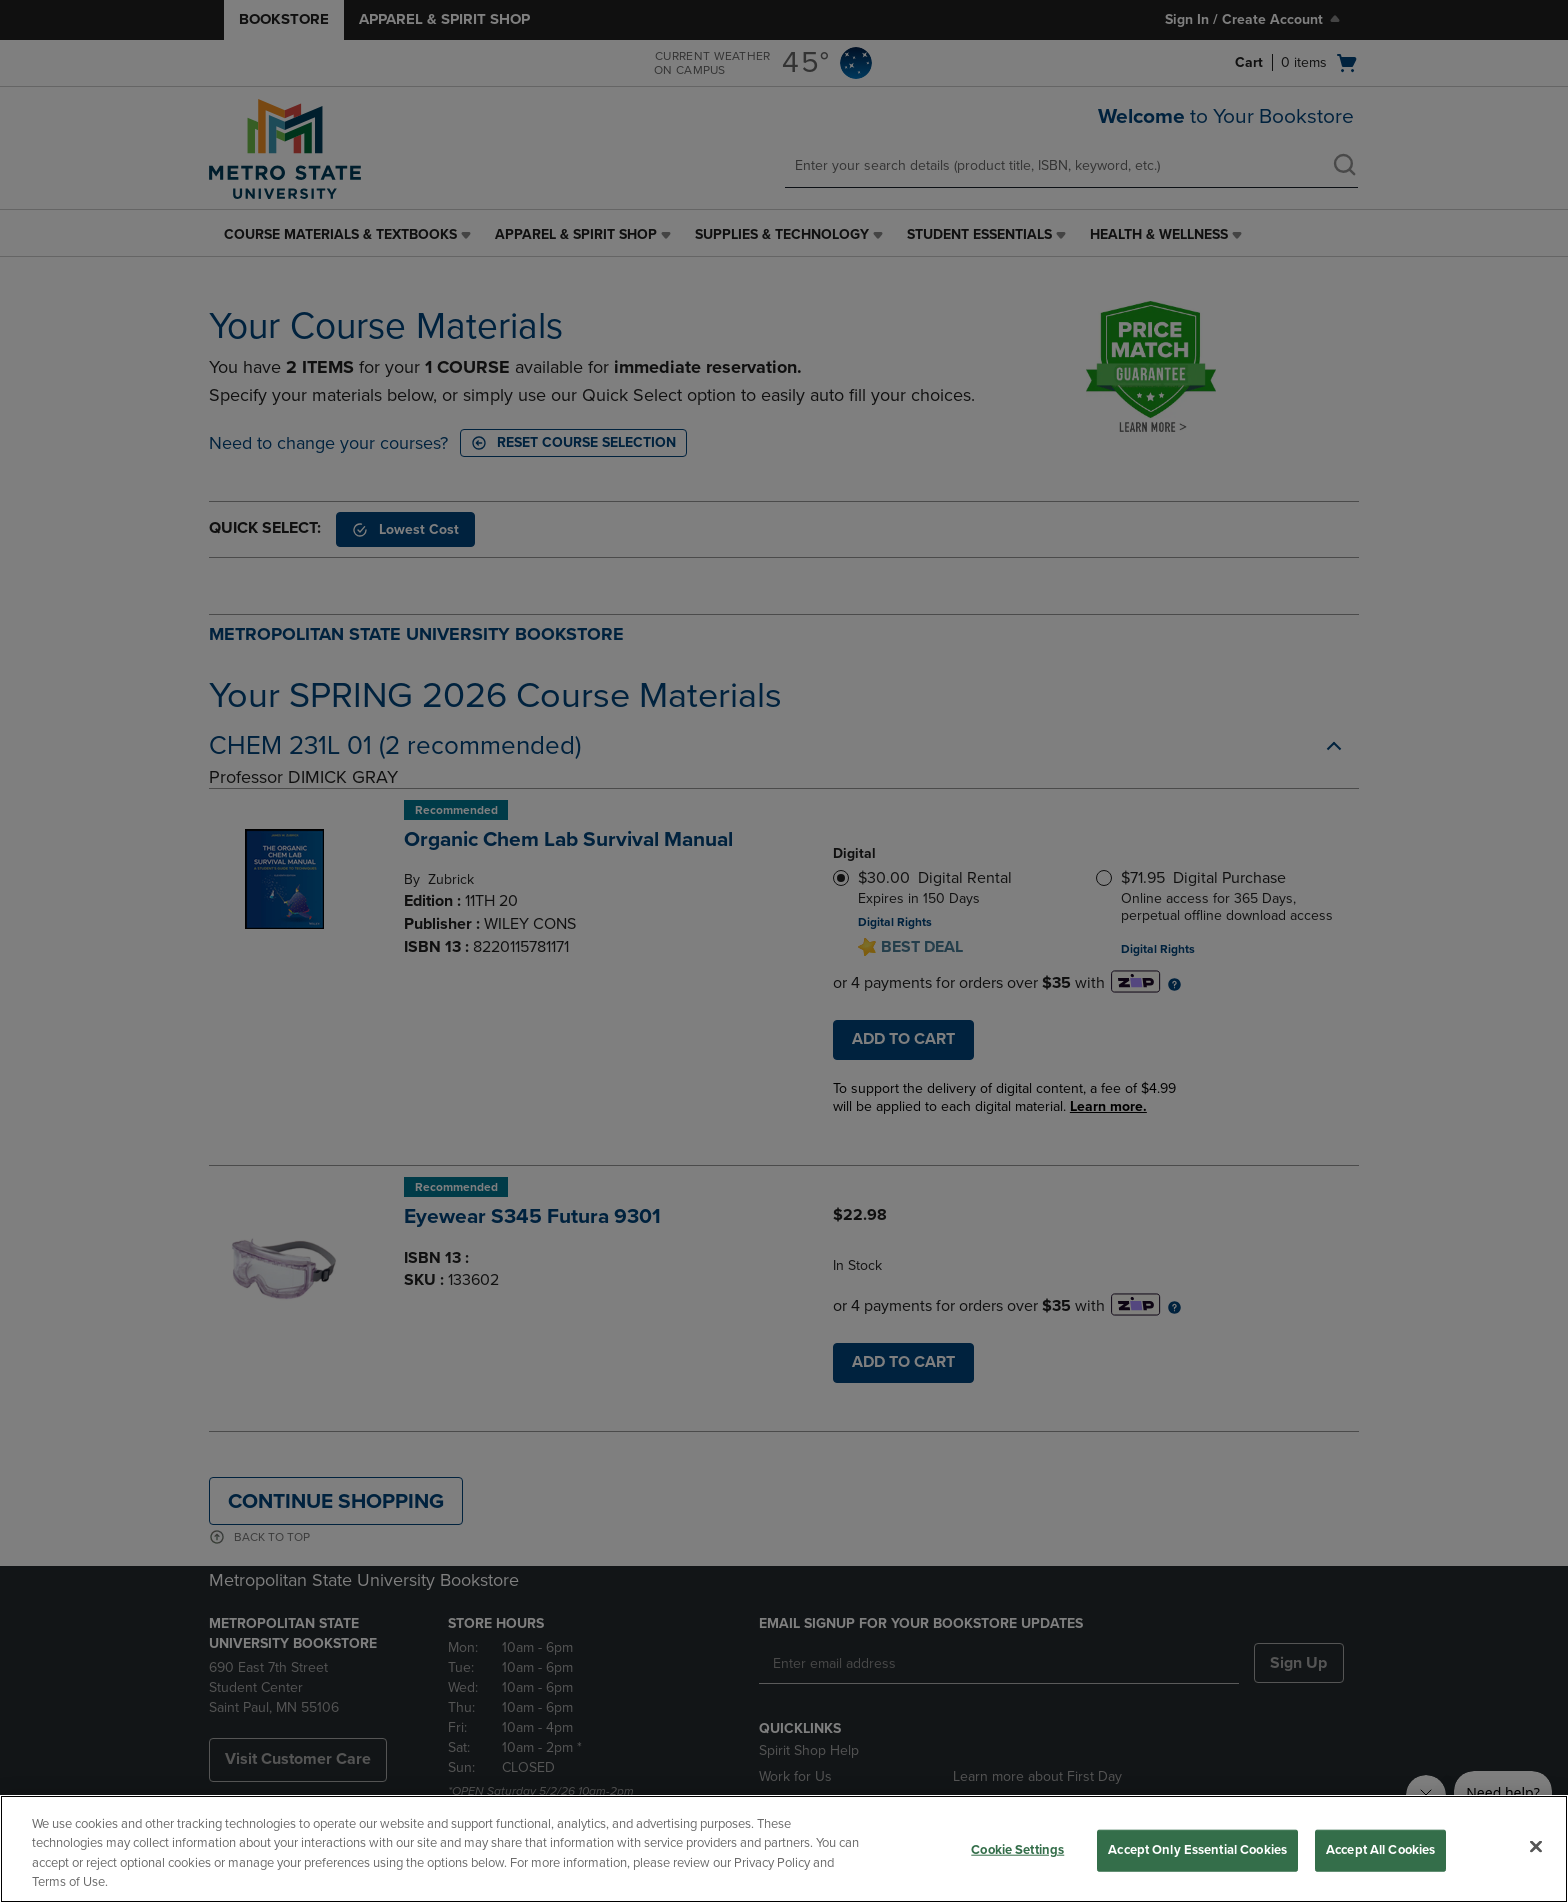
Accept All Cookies (1380, 1850)
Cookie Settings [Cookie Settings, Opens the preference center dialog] (1017, 1850)
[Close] (1536, 1846)
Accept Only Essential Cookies (1197, 1850)
